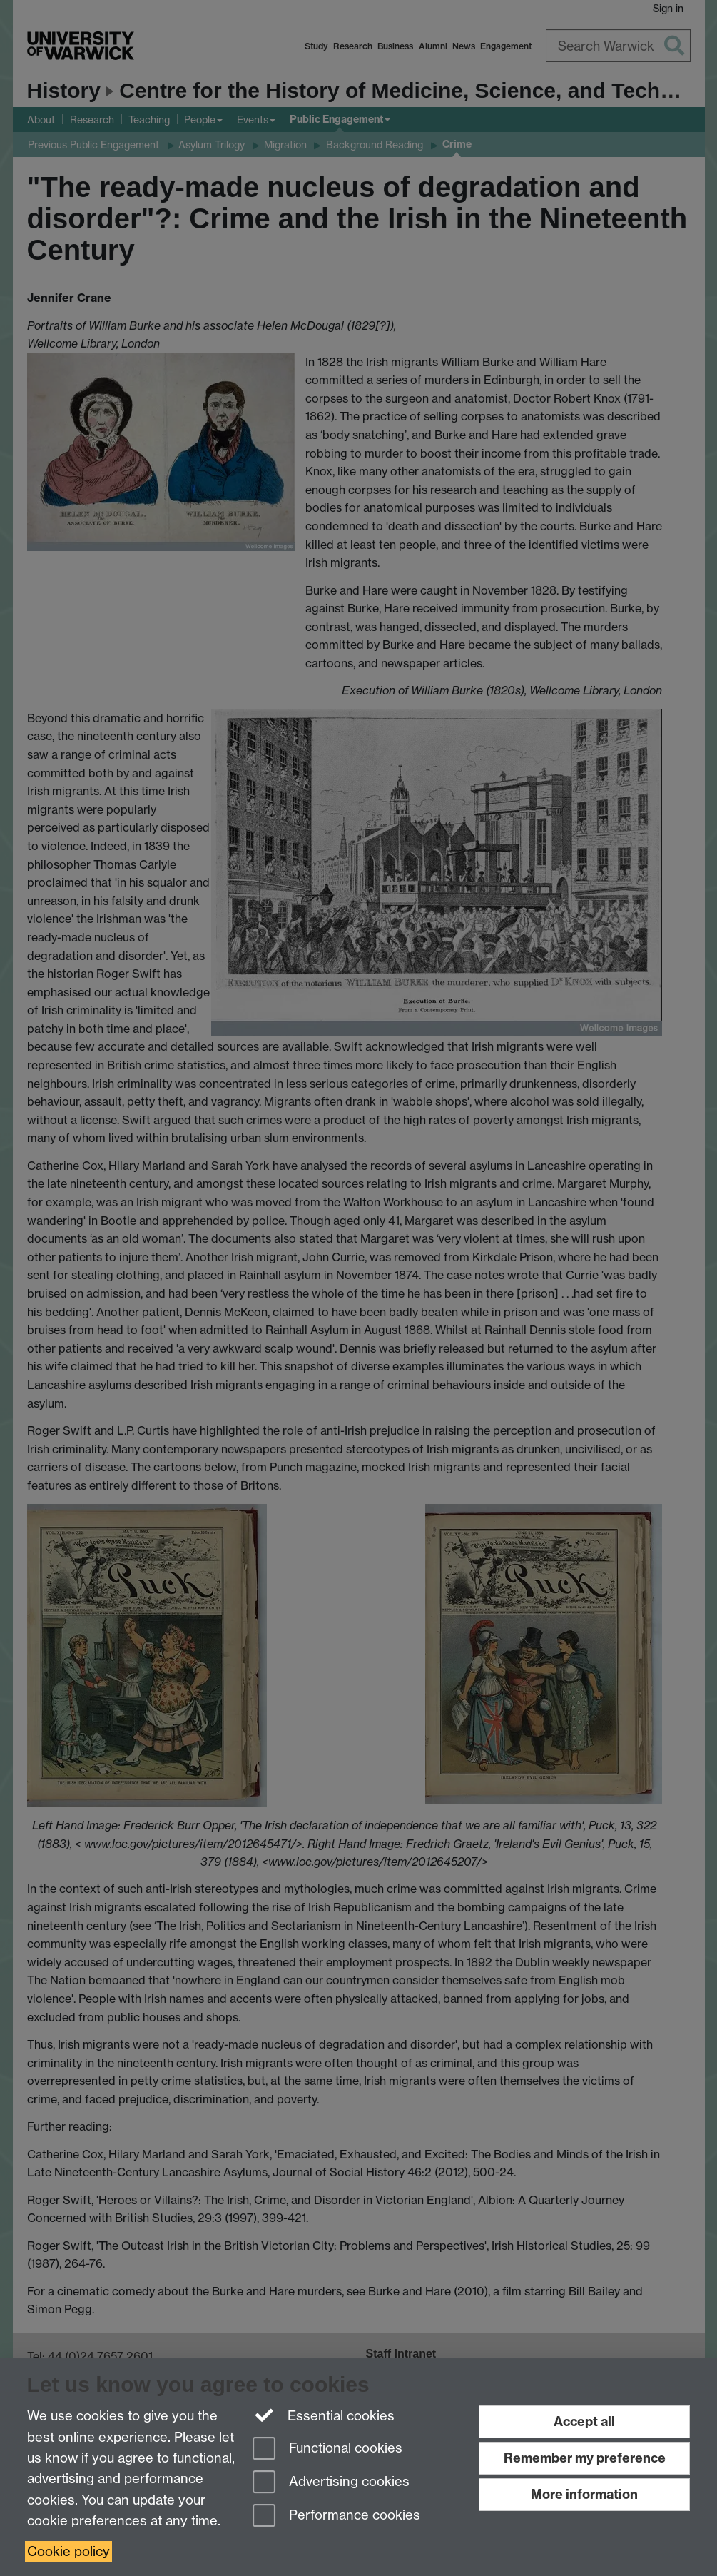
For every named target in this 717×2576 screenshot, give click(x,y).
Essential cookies (324, 2414)
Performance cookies (336, 2516)
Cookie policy (68, 2551)
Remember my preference (585, 2458)
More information (584, 2494)
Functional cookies (327, 2449)
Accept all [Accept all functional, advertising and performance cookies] (584, 2421)
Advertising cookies (331, 2483)
